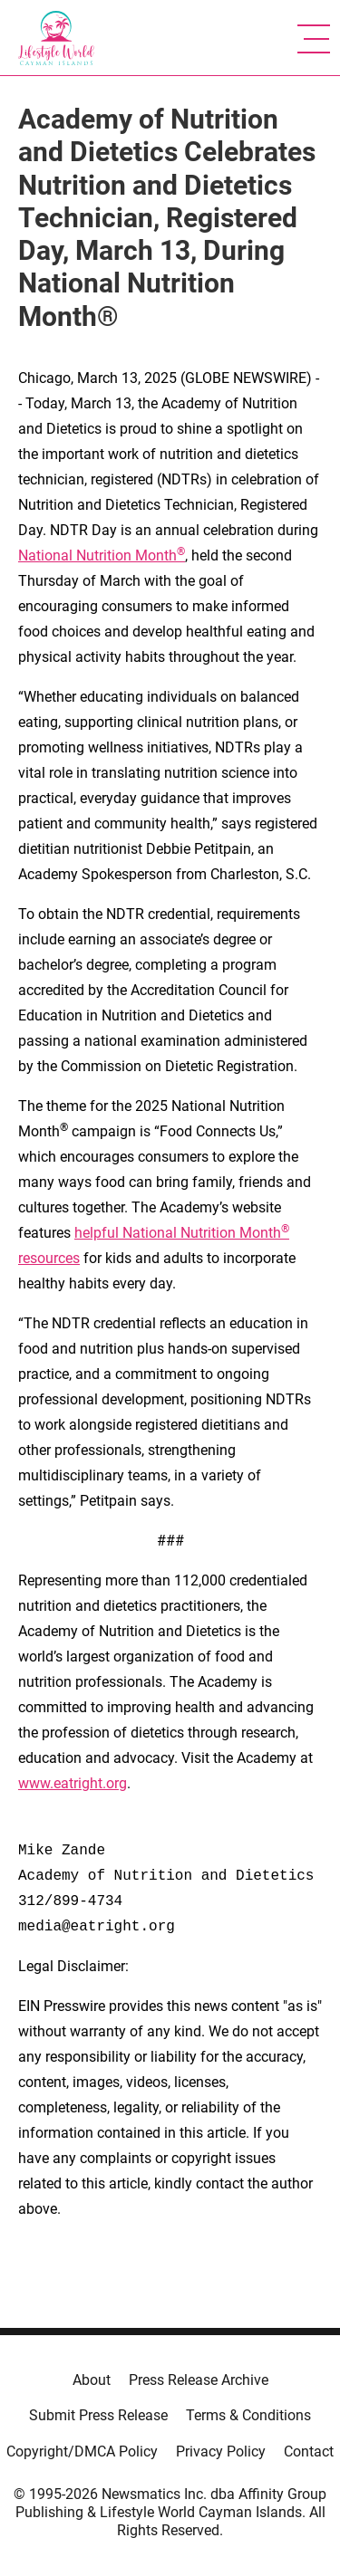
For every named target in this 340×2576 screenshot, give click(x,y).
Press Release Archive (198, 2380)
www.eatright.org (72, 1783)
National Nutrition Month (101, 555)
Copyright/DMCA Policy (82, 2451)
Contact (309, 2451)
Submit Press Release (98, 2415)
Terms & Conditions (248, 2415)
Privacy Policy (221, 2451)
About (92, 2380)
